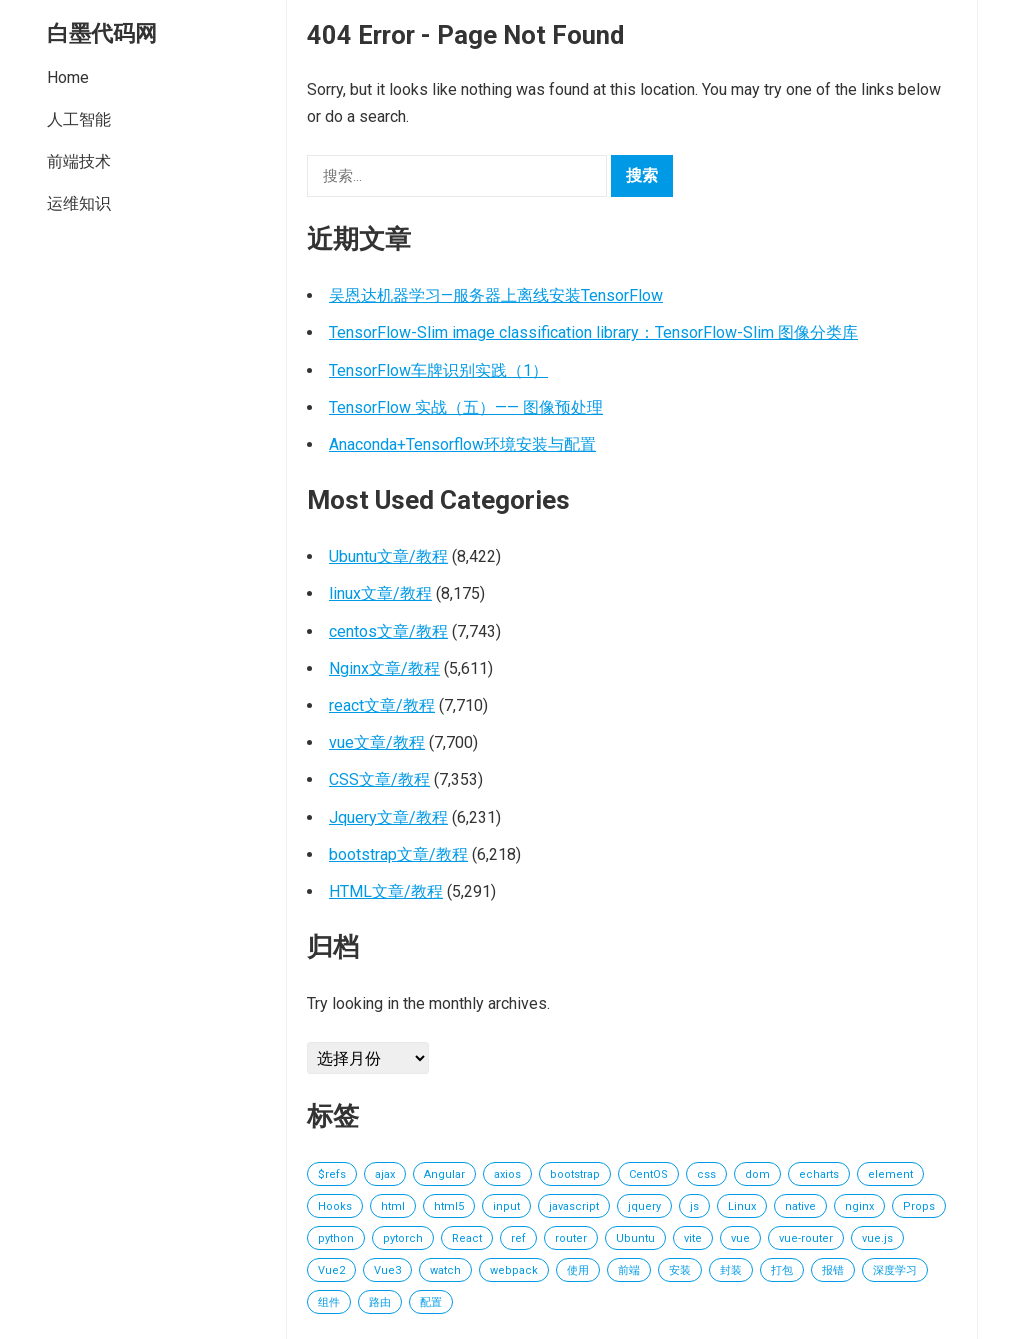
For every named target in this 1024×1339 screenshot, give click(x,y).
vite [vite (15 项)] (693, 1238)
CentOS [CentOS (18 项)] (648, 1174)
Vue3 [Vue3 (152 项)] (387, 1270)
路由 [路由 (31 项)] (380, 1302)
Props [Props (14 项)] (919, 1206)
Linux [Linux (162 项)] (742, 1206)
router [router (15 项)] (571, 1238)
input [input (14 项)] (506, 1206)
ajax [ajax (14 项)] (385, 1174)
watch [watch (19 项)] (445, 1270)
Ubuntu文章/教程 (388, 556)
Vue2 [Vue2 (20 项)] (331, 1270)
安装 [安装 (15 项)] (680, 1270)
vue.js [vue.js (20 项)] (877, 1238)
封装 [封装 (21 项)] (731, 1270)
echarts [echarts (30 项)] (819, 1174)
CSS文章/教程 (379, 779)
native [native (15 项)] (800, 1206)
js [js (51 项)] (694, 1206)
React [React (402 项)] (467, 1238)
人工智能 (79, 119)
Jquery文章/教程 (388, 817)
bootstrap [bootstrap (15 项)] (575, 1174)
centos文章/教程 (388, 631)
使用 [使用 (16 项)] (578, 1270)
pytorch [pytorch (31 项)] (403, 1238)
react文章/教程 (382, 705)
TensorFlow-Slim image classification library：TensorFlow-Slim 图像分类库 (593, 332)
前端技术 (79, 161)
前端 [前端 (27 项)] (629, 1270)
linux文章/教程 (380, 593)
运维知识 (79, 203)
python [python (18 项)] (336, 1238)
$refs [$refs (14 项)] (332, 1174)
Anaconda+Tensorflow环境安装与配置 (462, 444)
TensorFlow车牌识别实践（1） (438, 370)
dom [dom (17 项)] (757, 1174)
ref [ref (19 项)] (518, 1238)
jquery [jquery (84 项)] (644, 1206)
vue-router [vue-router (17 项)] (806, 1238)
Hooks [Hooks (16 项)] (335, 1206)
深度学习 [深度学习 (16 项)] (895, 1270)
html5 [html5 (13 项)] (449, 1206)
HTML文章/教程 (386, 891)
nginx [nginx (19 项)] (859, 1206)
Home (68, 77)
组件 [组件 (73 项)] (329, 1302)
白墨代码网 (102, 33)
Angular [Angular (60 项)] (444, 1174)
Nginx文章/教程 (384, 668)
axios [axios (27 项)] (507, 1174)
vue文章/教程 (377, 742)
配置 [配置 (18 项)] (431, 1302)
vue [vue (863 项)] (740, 1238)
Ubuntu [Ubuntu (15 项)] (635, 1238)
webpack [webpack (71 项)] (514, 1270)
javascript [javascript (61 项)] (574, 1206)
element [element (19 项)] (890, 1174)
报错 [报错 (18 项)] (833, 1270)
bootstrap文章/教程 (398, 854)
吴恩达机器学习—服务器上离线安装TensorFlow (496, 295)
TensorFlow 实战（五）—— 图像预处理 (466, 407)
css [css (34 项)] (706, 1174)
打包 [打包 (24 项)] (782, 1270)
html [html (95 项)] (393, 1206)
